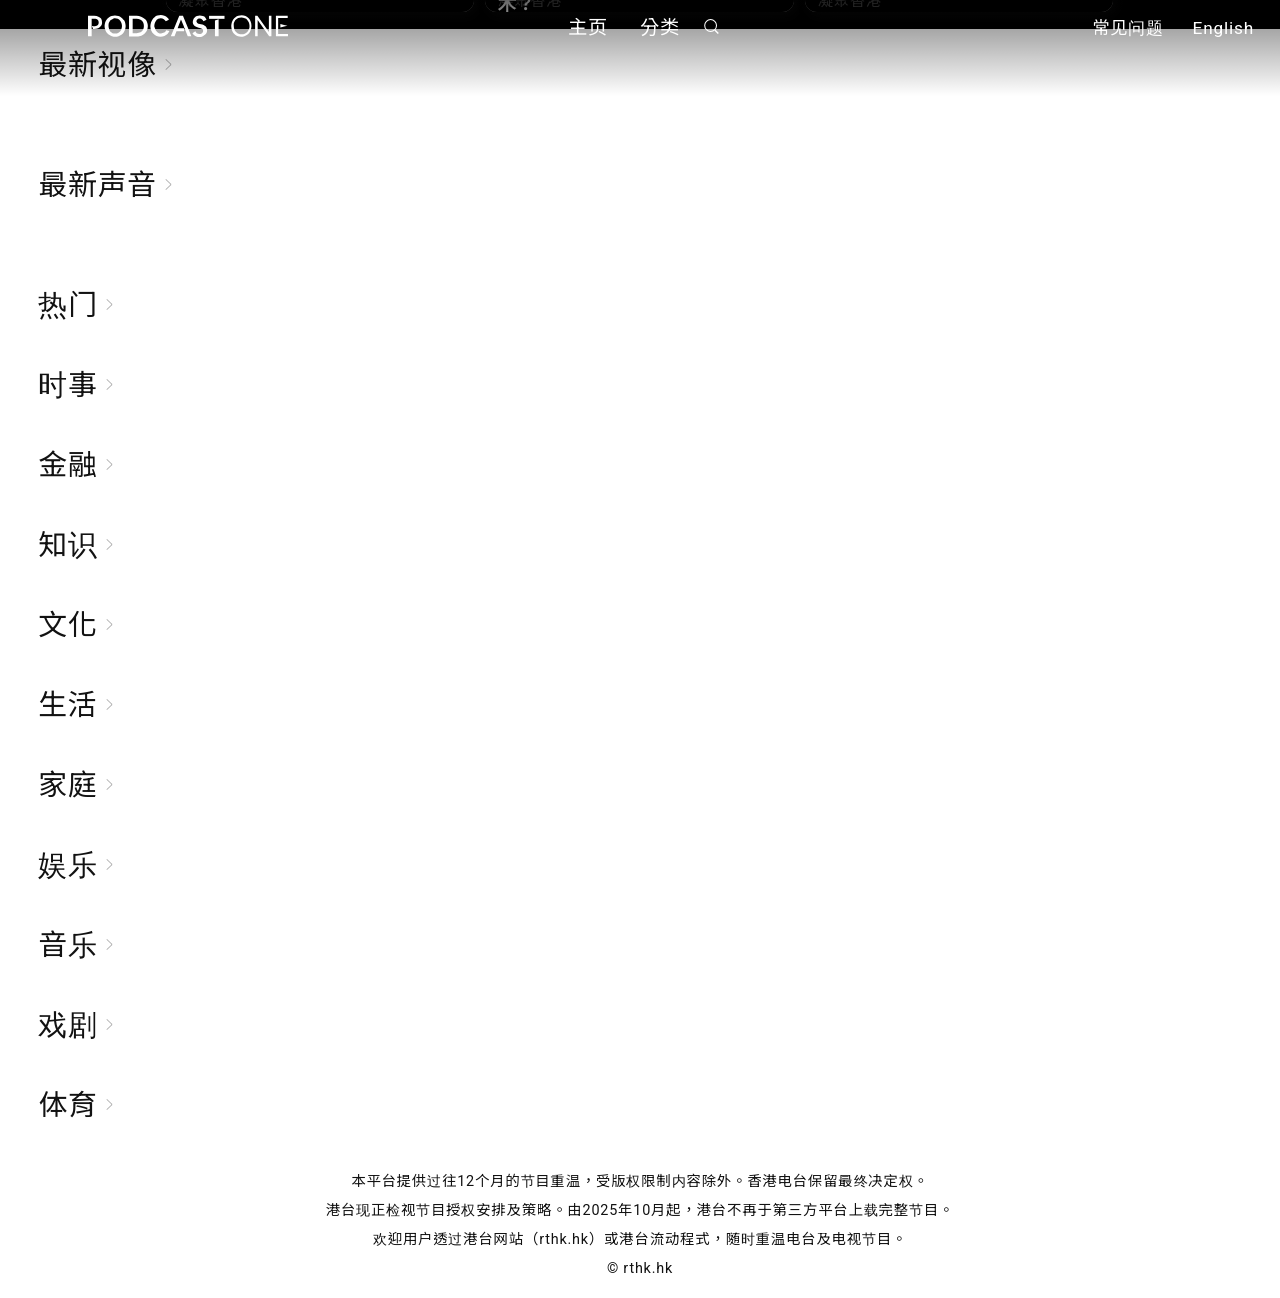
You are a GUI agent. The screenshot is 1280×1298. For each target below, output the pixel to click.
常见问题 (1128, 28)
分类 (660, 27)
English (1223, 28)
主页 (588, 27)
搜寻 (712, 26)
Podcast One (188, 26)
